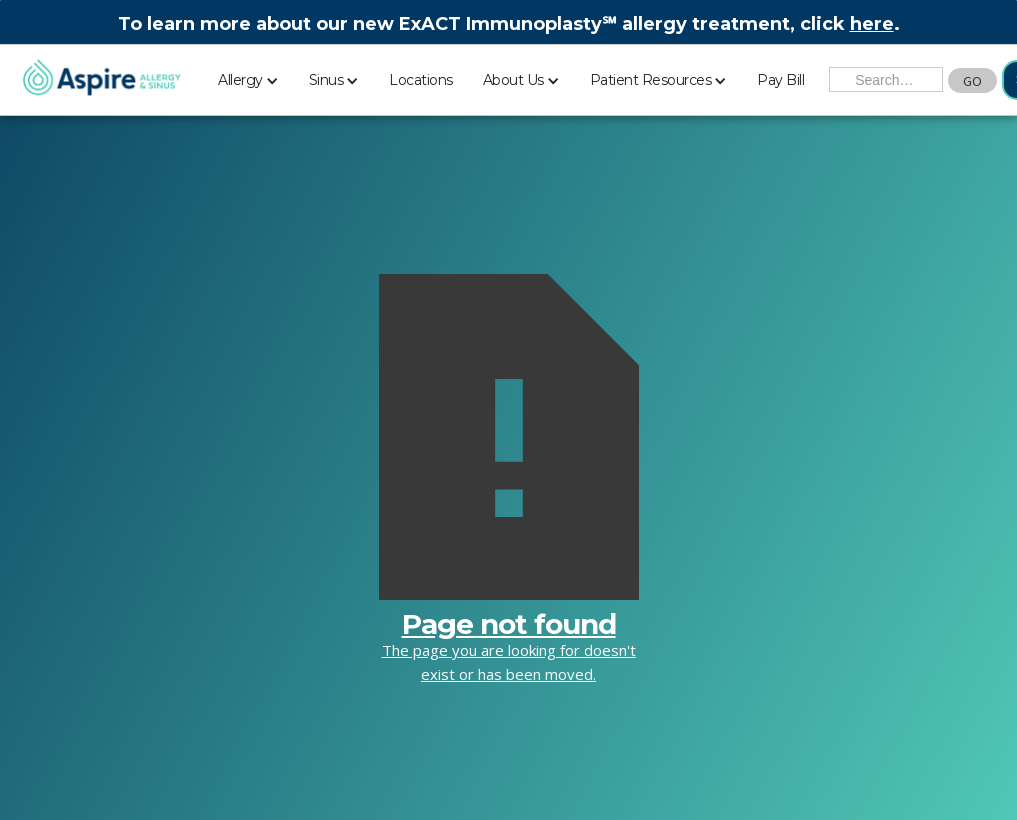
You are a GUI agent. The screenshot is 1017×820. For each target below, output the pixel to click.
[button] (248, 77)
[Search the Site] (886, 79)
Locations (421, 80)
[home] (101, 79)
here (872, 24)
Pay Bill (780, 80)
